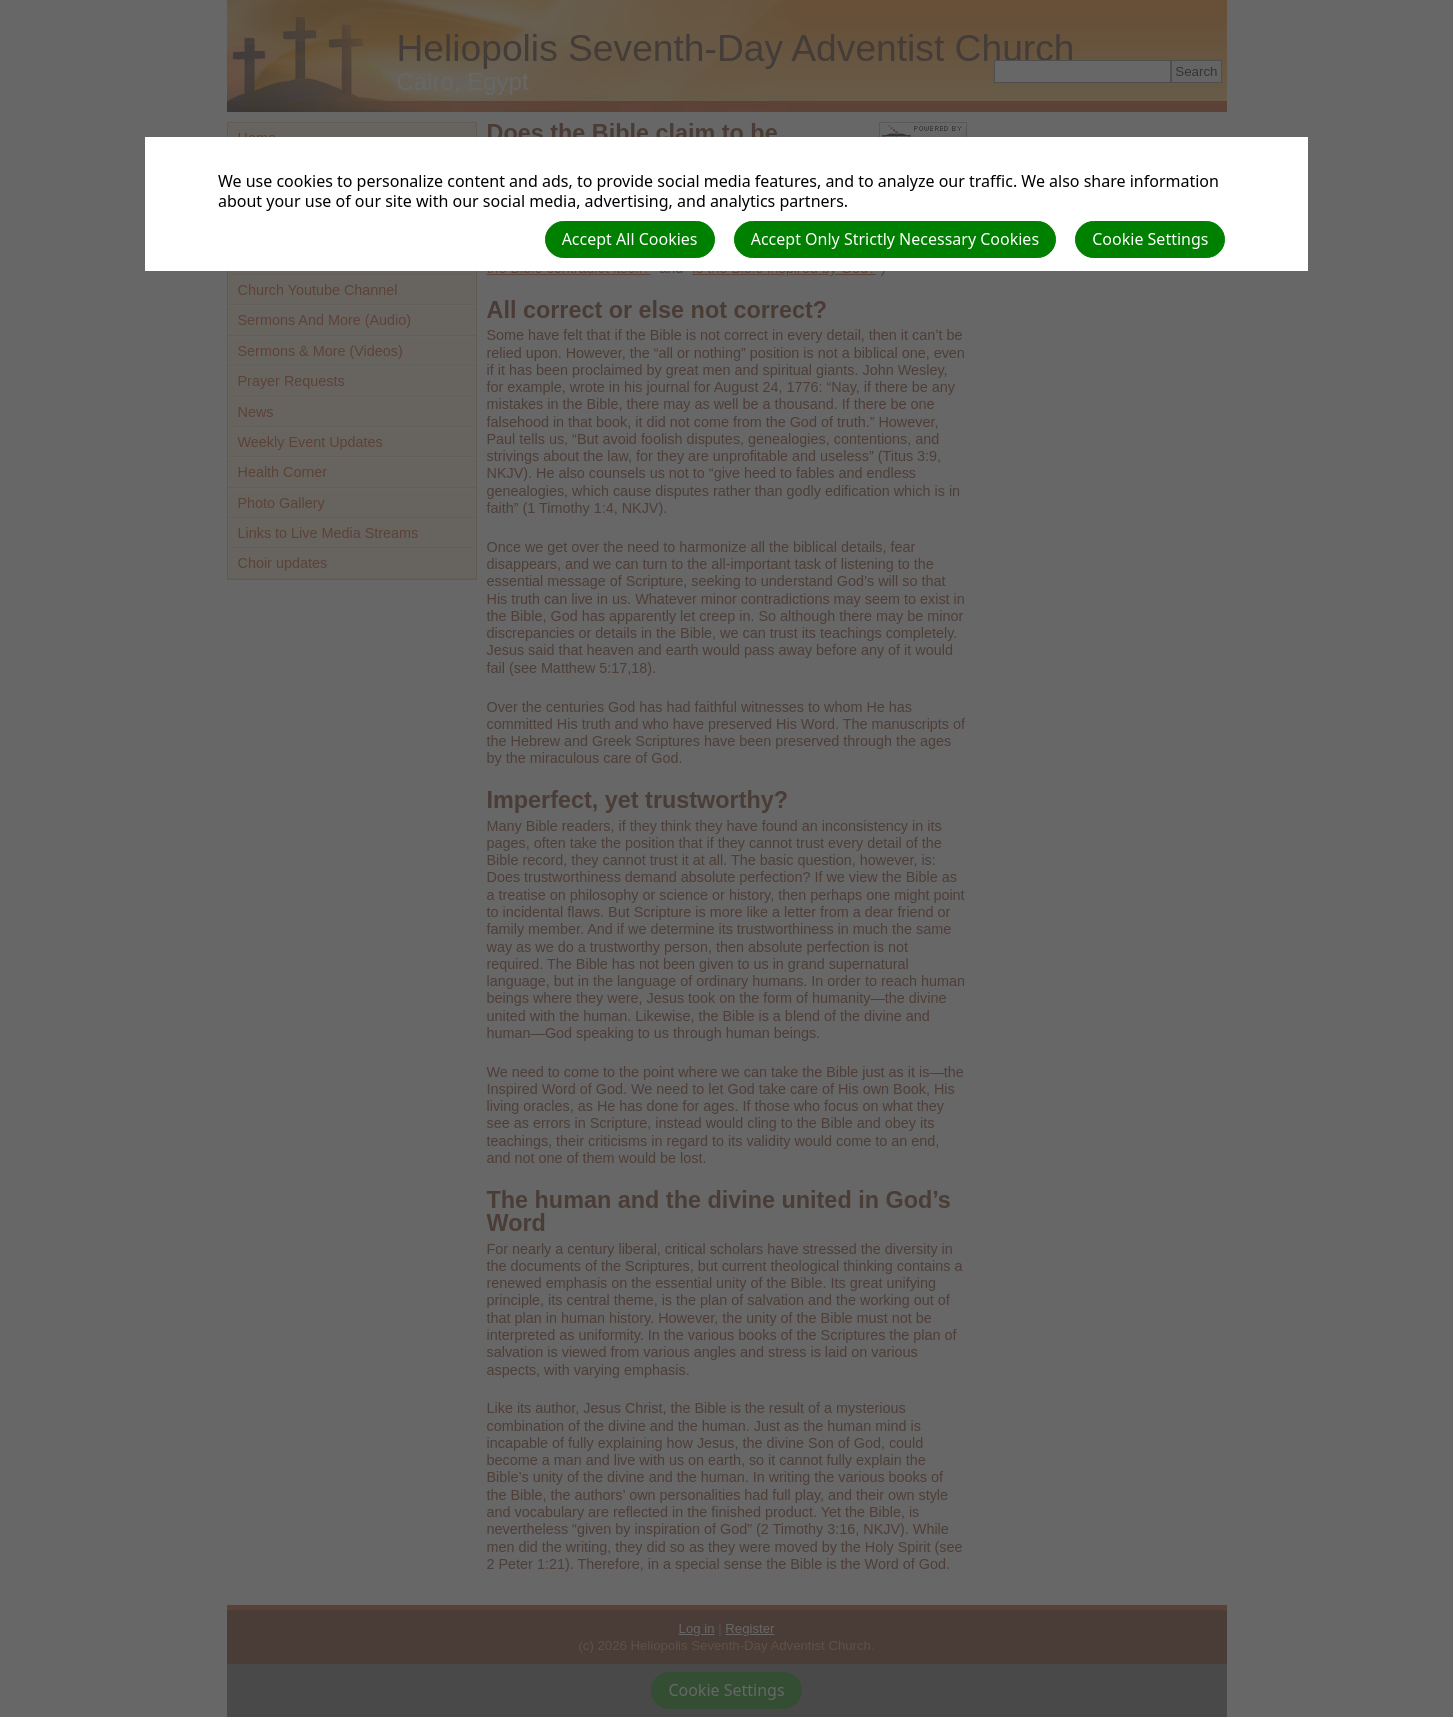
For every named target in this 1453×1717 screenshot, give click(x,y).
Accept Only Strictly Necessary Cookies (895, 239)
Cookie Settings (1150, 239)
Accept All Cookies (630, 239)
